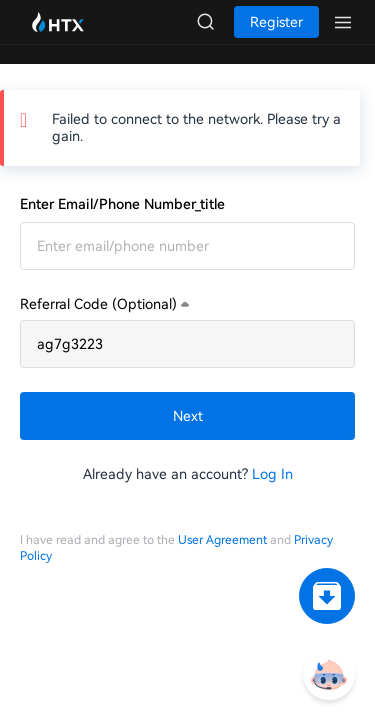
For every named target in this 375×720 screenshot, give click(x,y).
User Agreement (222, 540)
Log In (272, 474)
